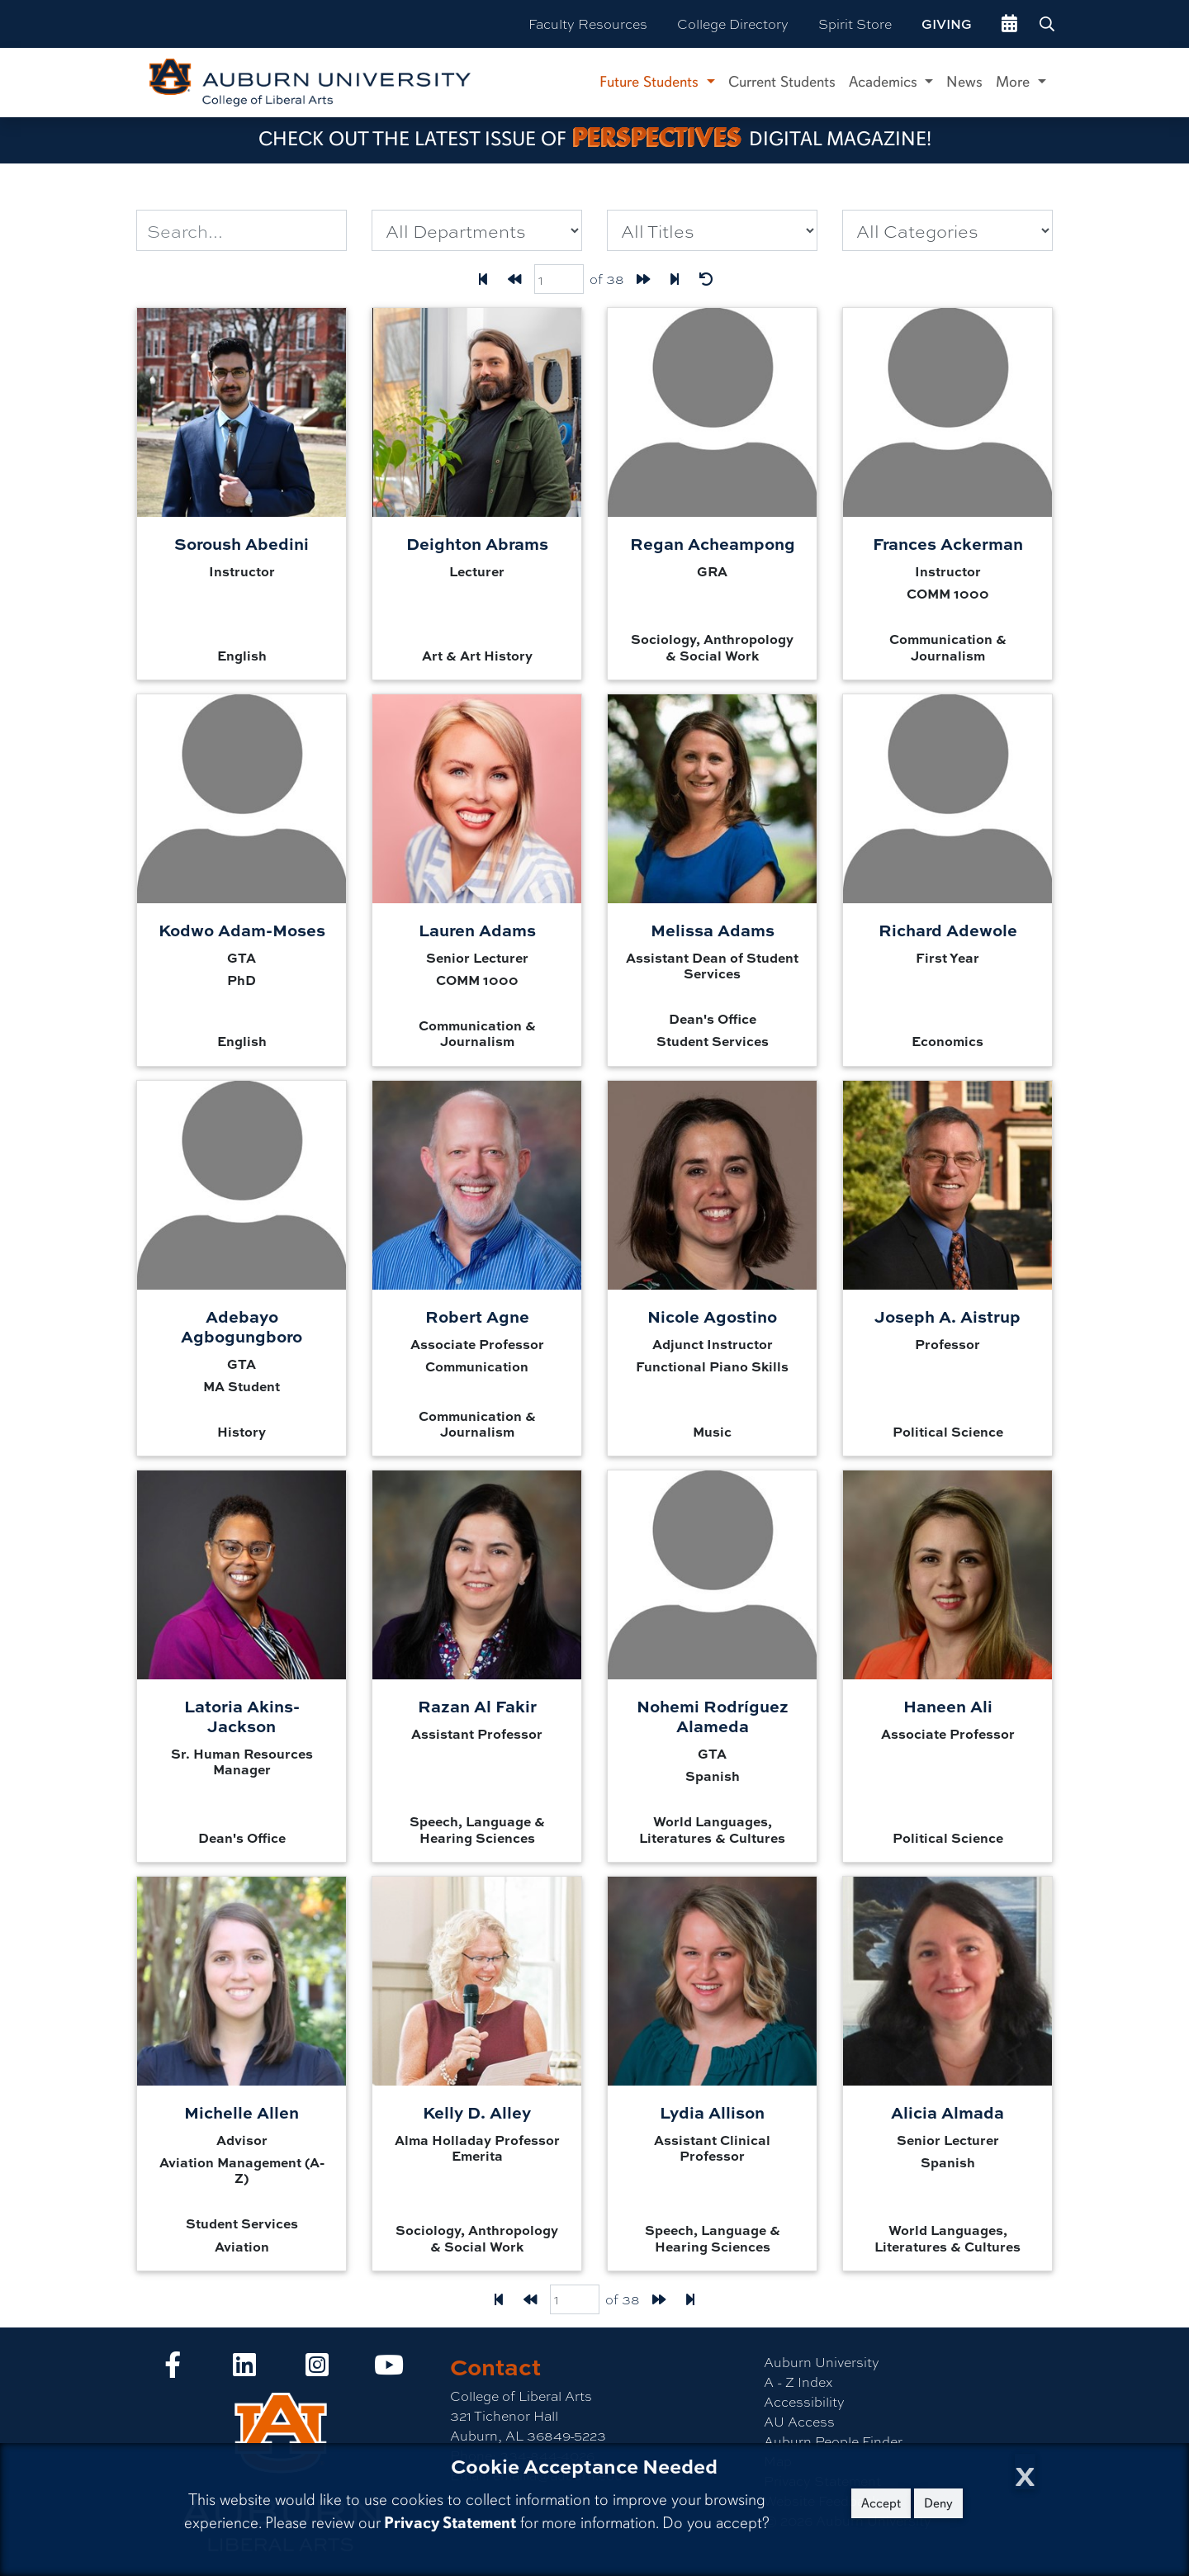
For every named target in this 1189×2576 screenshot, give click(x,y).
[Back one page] (514, 279)
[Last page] (674, 279)
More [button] (1015, 82)
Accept (881, 2503)
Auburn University (821, 2361)
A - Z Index (798, 2381)
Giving (946, 24)
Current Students (782, 82)
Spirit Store (855, 23)
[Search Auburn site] (1048, 24)
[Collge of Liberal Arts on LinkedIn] (244, 2369)
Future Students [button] (651, 82)
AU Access (799, 2421)
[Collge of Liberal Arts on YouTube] (389, 2369)
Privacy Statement (450, 2522)
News (964, 82)
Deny (938, 2503)
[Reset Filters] (705, 279)
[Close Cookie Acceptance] (1025, 2471)
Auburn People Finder (833, 2441)
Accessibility (804, 2401)
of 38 (607, 278)
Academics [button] (885, 82)
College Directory (733, 23)
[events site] (1009, 23)
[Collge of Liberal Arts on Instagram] (317, 2369)
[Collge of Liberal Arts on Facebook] (172, 2369)
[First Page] (483, 279)
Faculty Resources (587, 23)
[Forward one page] (643, 279)
